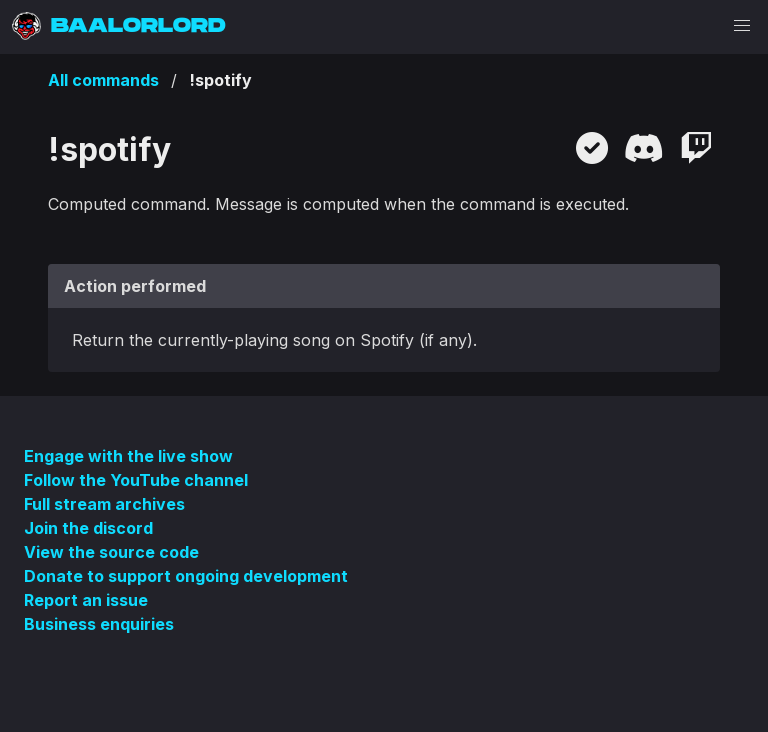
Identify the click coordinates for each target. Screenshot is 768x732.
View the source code (111, 552)
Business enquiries (99, 624)
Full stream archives (104, 504)
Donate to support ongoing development (186, 576)
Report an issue (86, 600)
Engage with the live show (128, 456)
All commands (103, 80)
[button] (742, 26)
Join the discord (88, 528)
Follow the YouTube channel (136, 480)
